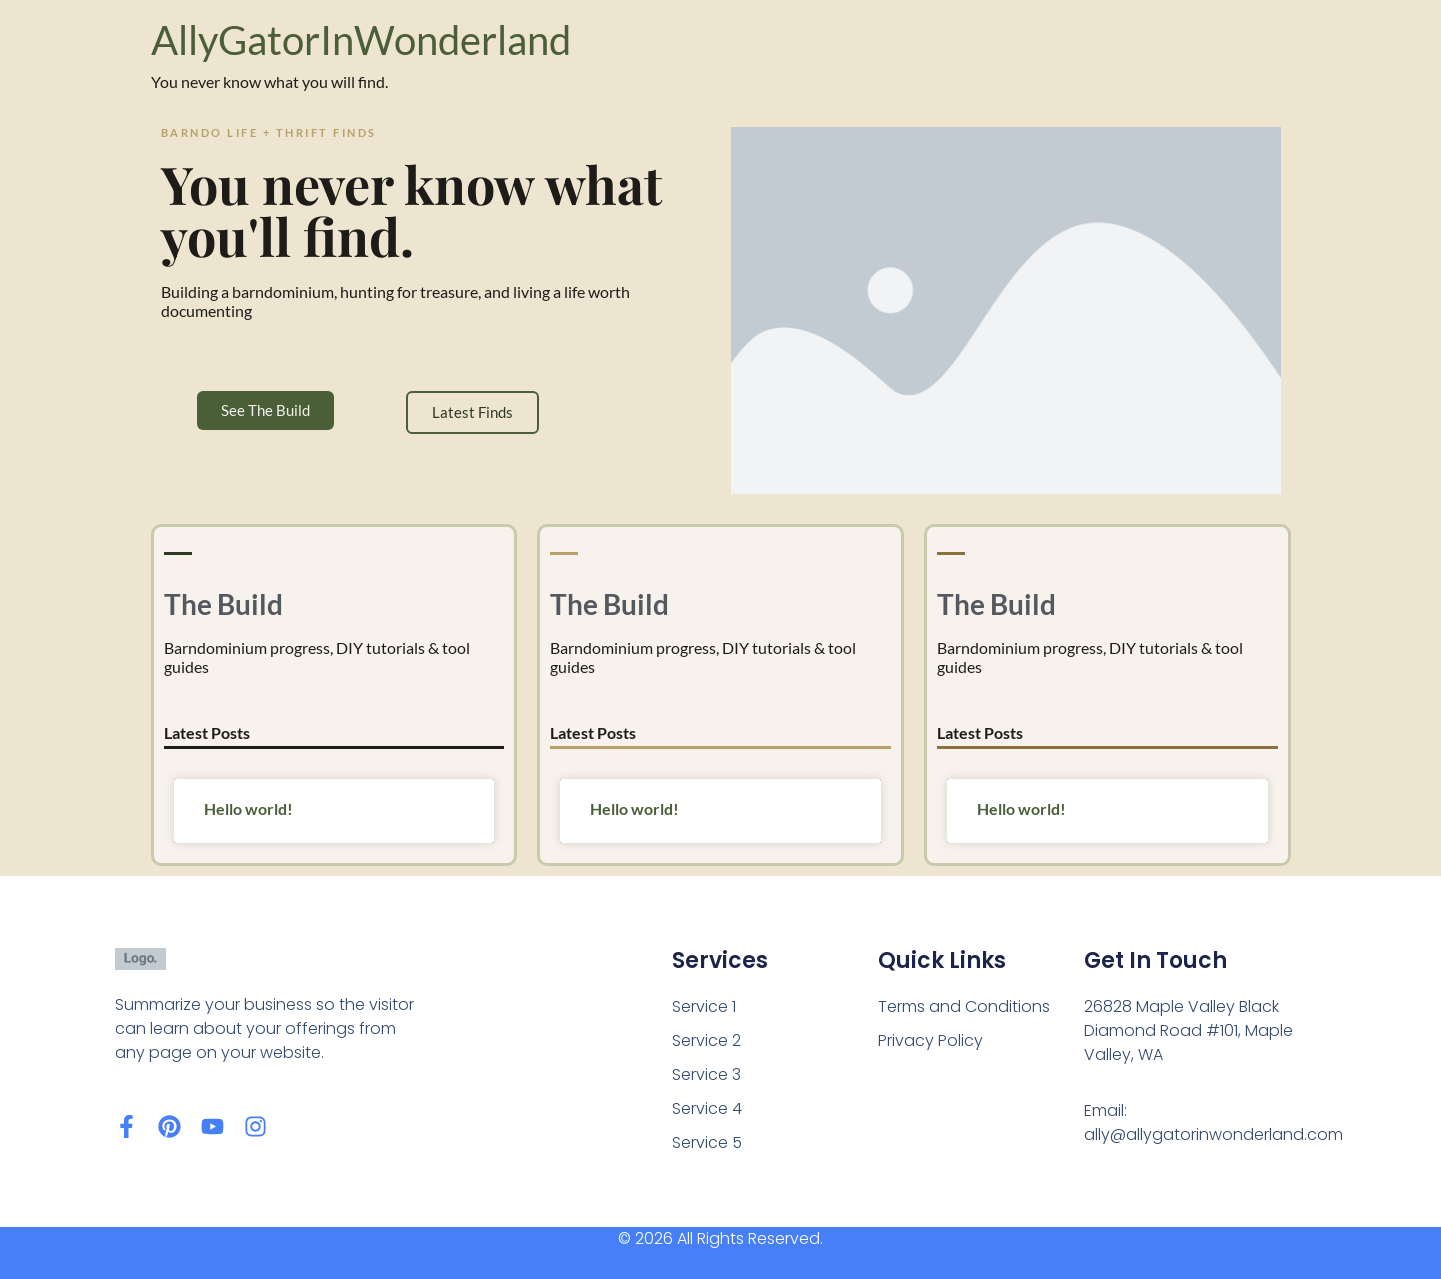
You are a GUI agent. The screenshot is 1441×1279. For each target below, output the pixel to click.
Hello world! (248, 808)
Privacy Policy (930, 1040)
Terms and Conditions (964, 1006)
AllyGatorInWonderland (361, 40)
